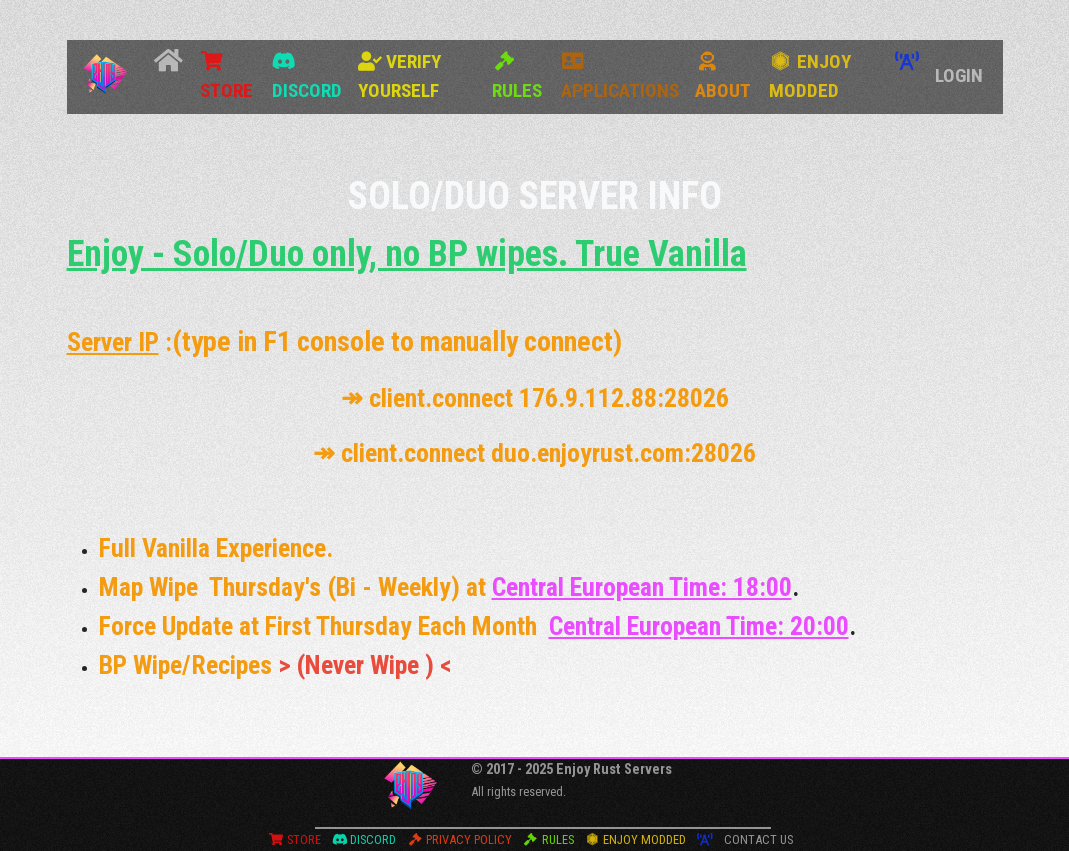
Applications (620, 76)
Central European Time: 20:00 (699, 626)
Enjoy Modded (810, 76)
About (723, 76)
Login (959, 75)
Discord (307, 76)
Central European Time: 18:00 (642, 587)
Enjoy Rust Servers (614, 769)
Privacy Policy (459, 839)
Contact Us (758, 839)
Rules (517, 76)
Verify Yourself (399, 76)
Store (226, 76)
